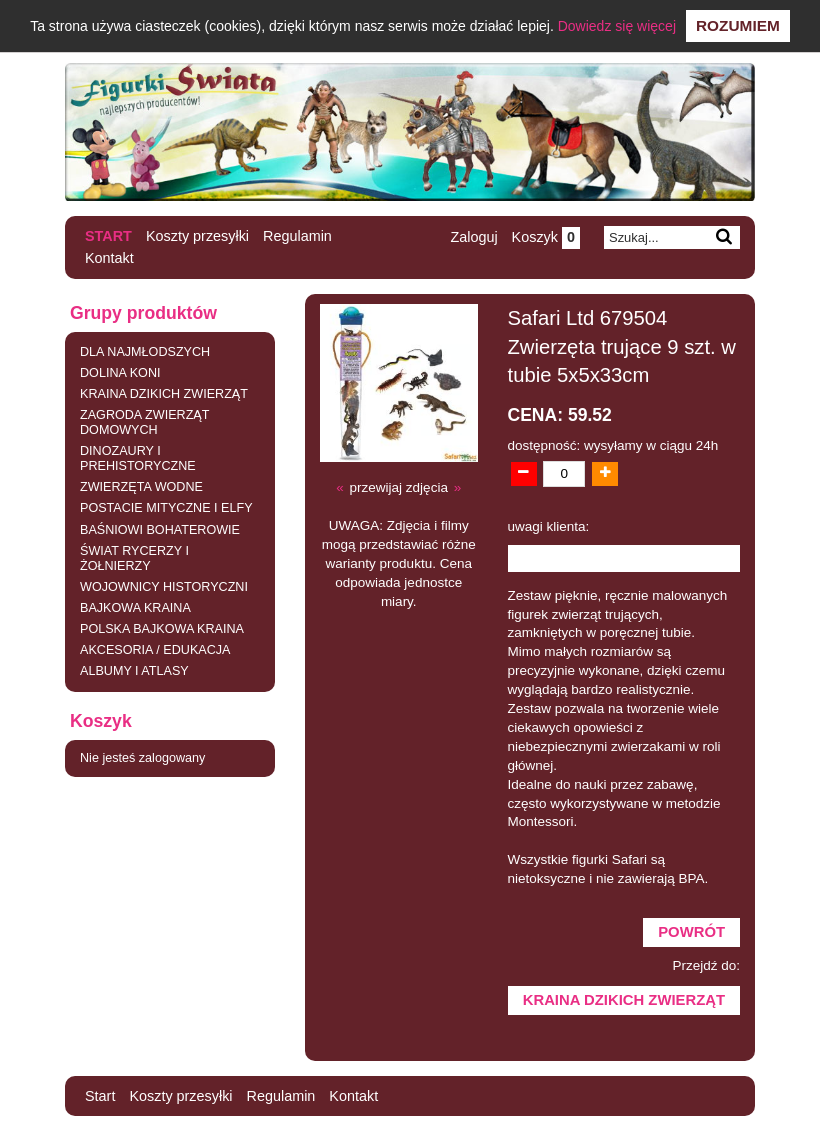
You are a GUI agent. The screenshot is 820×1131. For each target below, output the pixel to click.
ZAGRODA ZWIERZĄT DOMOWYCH (144, 422)
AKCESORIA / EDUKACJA (155, 650)
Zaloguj (473, 237)
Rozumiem (738, 25)
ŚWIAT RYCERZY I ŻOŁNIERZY (134, 558)
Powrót (691, 932)
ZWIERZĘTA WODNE (141, 487)
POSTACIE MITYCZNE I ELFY (166, 508)
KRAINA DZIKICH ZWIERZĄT (164, 394)
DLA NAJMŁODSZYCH (145, 352)
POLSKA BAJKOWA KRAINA (162, 629)
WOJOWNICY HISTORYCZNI (164, 587)
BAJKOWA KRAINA (135, 608)
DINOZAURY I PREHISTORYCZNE (138, 458)
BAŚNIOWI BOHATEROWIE (160, 530)
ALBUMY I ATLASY (134, 671)
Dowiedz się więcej (617, 26)
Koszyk (546, 237)
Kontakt (109, 258)
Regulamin (297, 236)
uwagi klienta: (549, 526)
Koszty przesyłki (197, 236)
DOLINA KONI (120, 373)
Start (108, 236)
